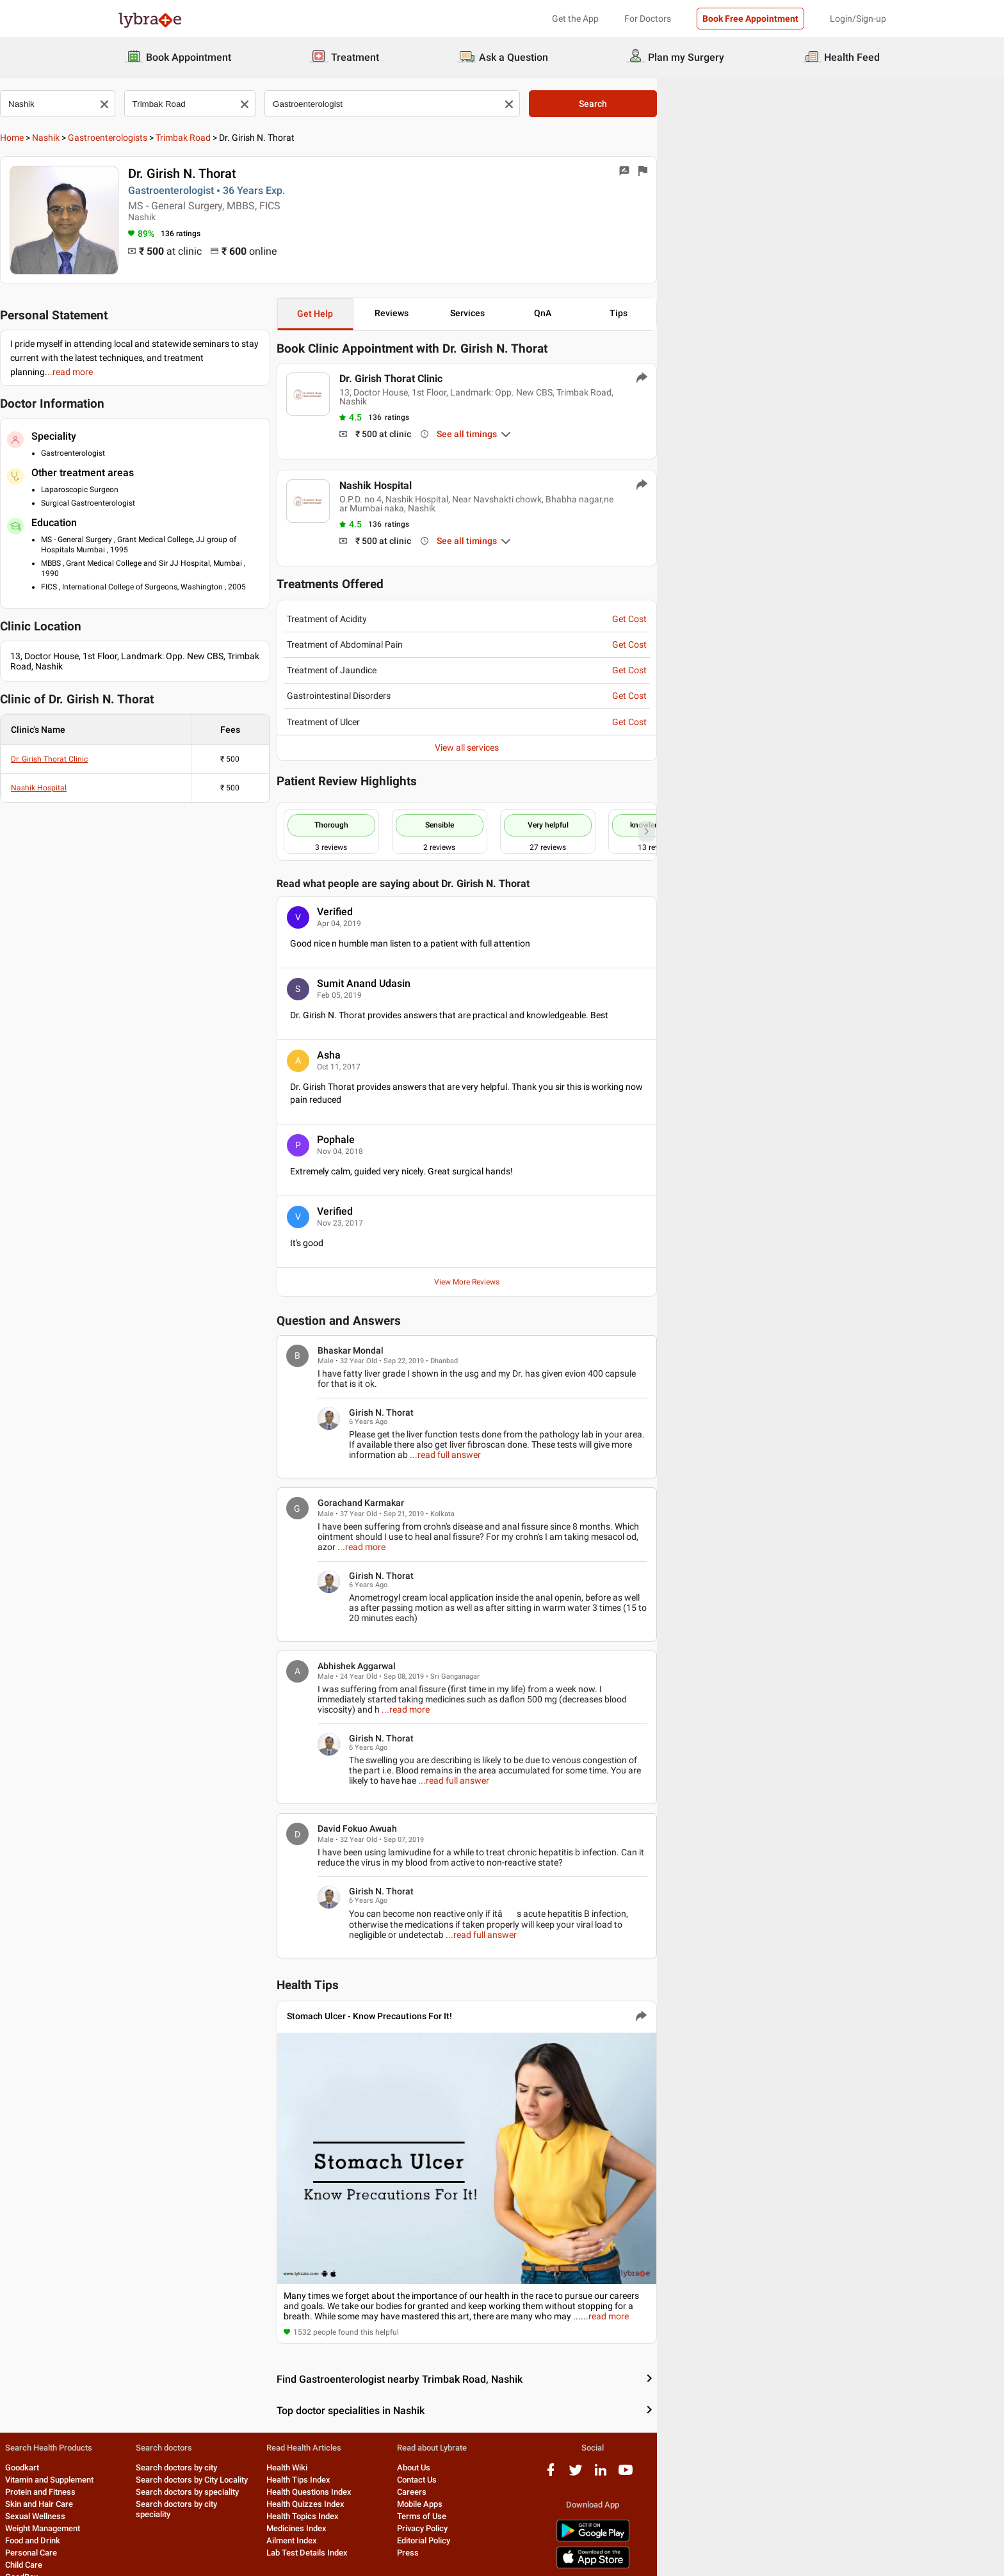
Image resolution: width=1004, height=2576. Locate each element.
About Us (596, 2427)
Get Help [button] (486, 313)
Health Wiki (446, 2427)
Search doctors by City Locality (328, 2439)
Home (130, 137)
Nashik (163, 137)
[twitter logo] (798, 2434)
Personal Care (144, 2512)
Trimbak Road (300, 137)
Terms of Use (604, 2476)
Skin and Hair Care (152, 2463)
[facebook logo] (773, 2434)
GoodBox (134, 2536)
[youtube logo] (848, 2434)
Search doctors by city (312, 2427)
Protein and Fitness (153, 2451)
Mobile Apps (603, 2463)
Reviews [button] (575, 313)
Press (591, 2512)
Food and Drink (145, 2500)
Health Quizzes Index (465, 2463)
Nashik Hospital (156, 763)
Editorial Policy (606, 2500)
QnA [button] (752, 313)
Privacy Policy (605, 2488)
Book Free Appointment (750, 18)
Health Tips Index (458, 2439)
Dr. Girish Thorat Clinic (167, 734)
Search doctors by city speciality (331, 2463)
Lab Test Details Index (467, 2512)
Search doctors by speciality (323, 2451)
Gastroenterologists (225, 137)
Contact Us (600, 2439)
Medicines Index (456, 2488)
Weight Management (155, 2488)
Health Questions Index (469, 2451)
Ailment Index (451, 2500)
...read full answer (826, 1412)
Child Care (136, 2524)
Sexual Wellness (148, 2476)
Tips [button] (841, 313)
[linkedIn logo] (823, 2434)
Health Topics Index (462, 2476)
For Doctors (647, 18)
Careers (595, 2451)
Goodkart (135, 2427)
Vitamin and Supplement (162, 2439)
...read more (777, 1494)
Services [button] (664, 313)
